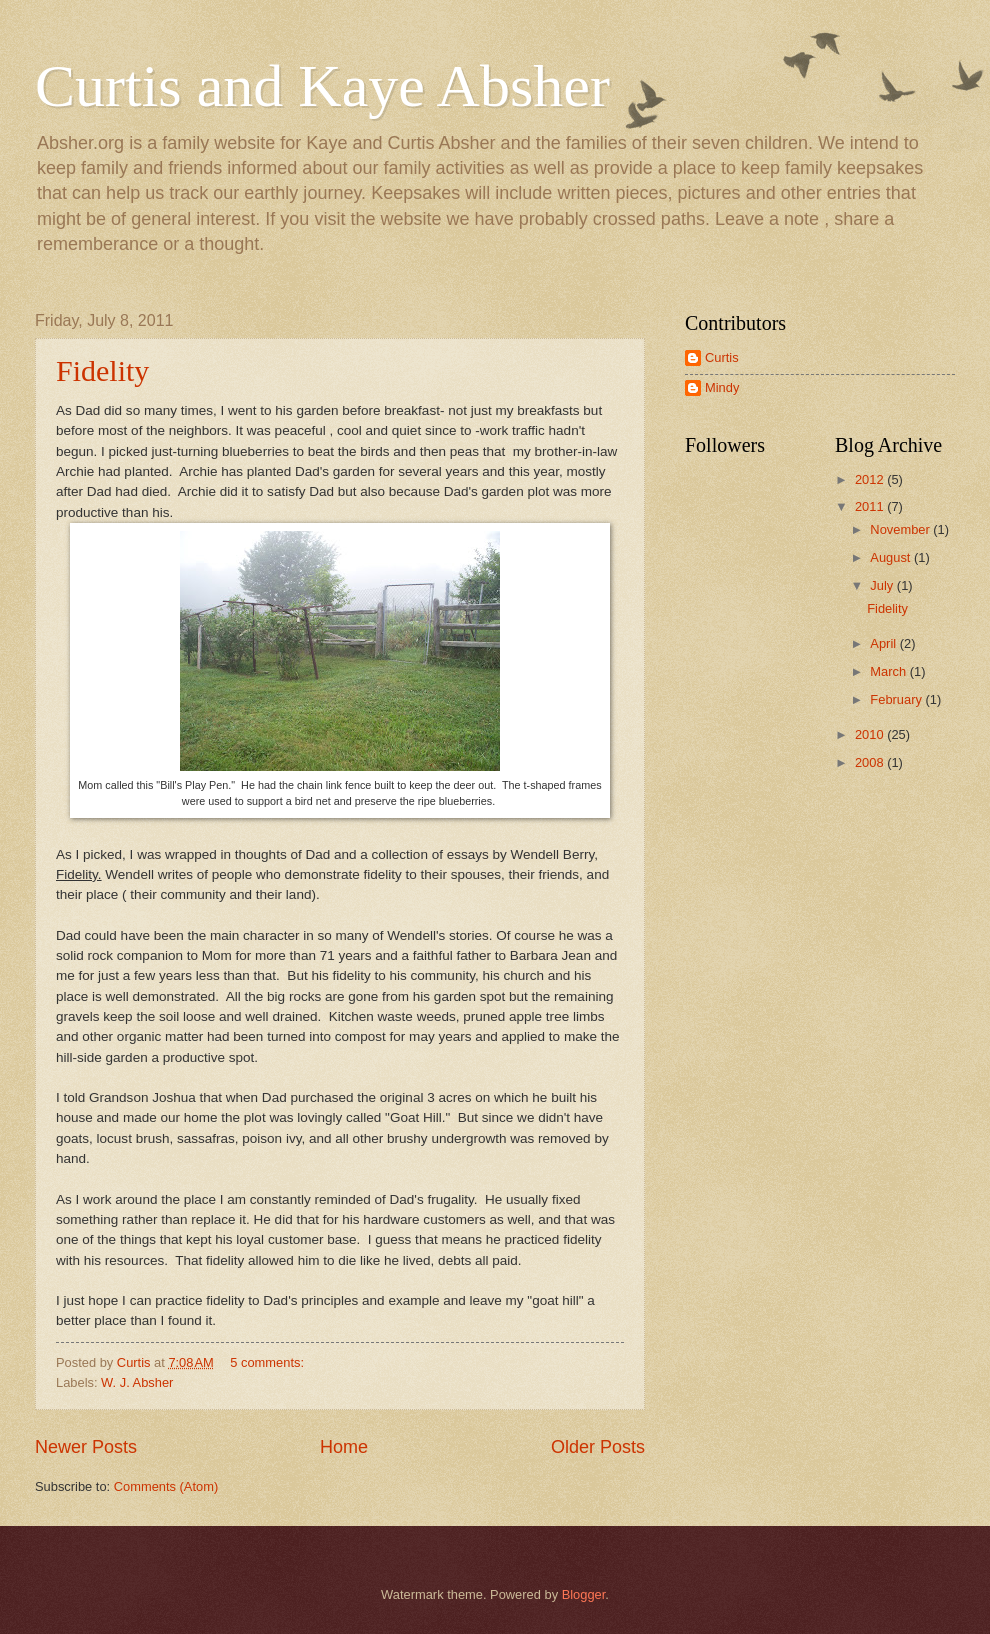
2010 (871, 734)
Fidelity (102, 370)
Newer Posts (86, 1447)
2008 (871, 762)
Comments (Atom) (166, 1486)
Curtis (722, 357)
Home (344, 1447)
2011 (871, 506)
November (901, 529)
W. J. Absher (137, 1382)
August (892, 557)
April (884, 643)
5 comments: (268, 1362)
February (897, 699)
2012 (871, 479)
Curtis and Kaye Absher (322, 86)
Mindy (722, 387)
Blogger (584, 1594)
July (883, 585)
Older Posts (598, 1447)
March (889, 671)
